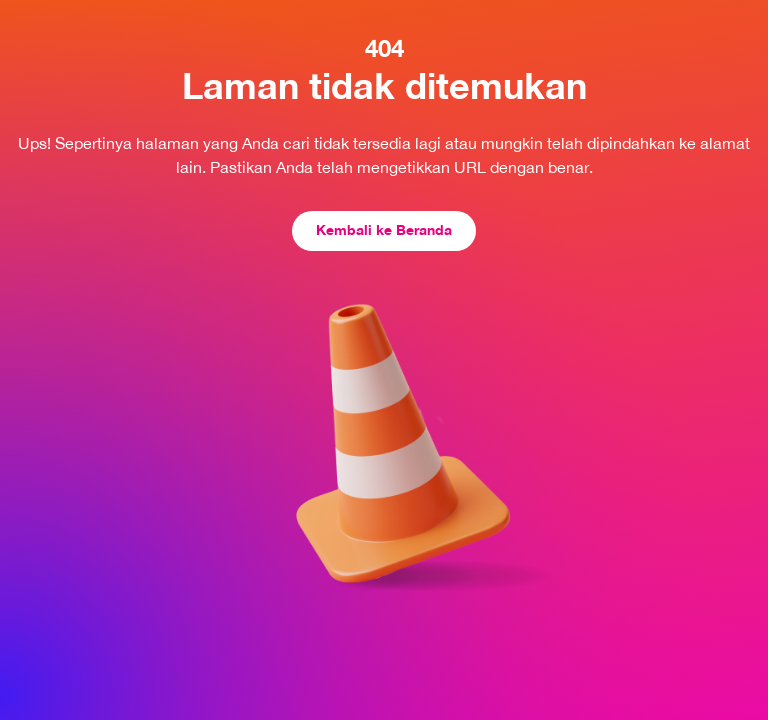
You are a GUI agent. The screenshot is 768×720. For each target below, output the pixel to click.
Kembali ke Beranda (384, 229)
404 (384, 48)
